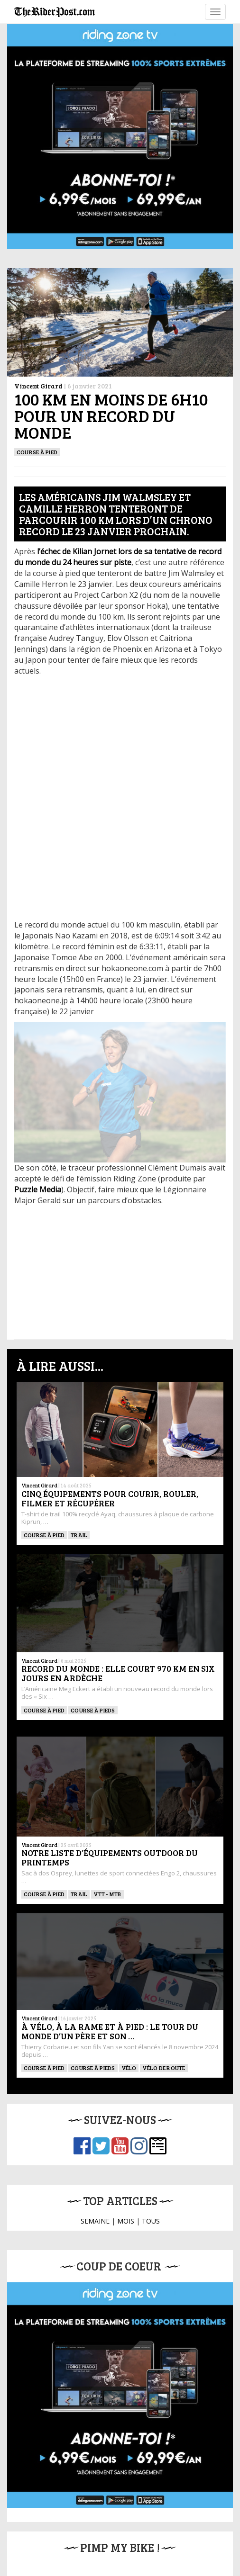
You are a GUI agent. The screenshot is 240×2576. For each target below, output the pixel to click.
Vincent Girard (38, 385)
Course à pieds (93, 1710)
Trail (79, 1535)
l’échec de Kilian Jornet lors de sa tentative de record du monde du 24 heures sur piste (118, 556)
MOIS (125, 2220)
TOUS (151, 2220)
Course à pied (37, 452)
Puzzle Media (37, 1189)
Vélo (129, 2068)
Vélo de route (163, 2068)
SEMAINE (95, 2220)
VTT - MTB (107, 1894)
